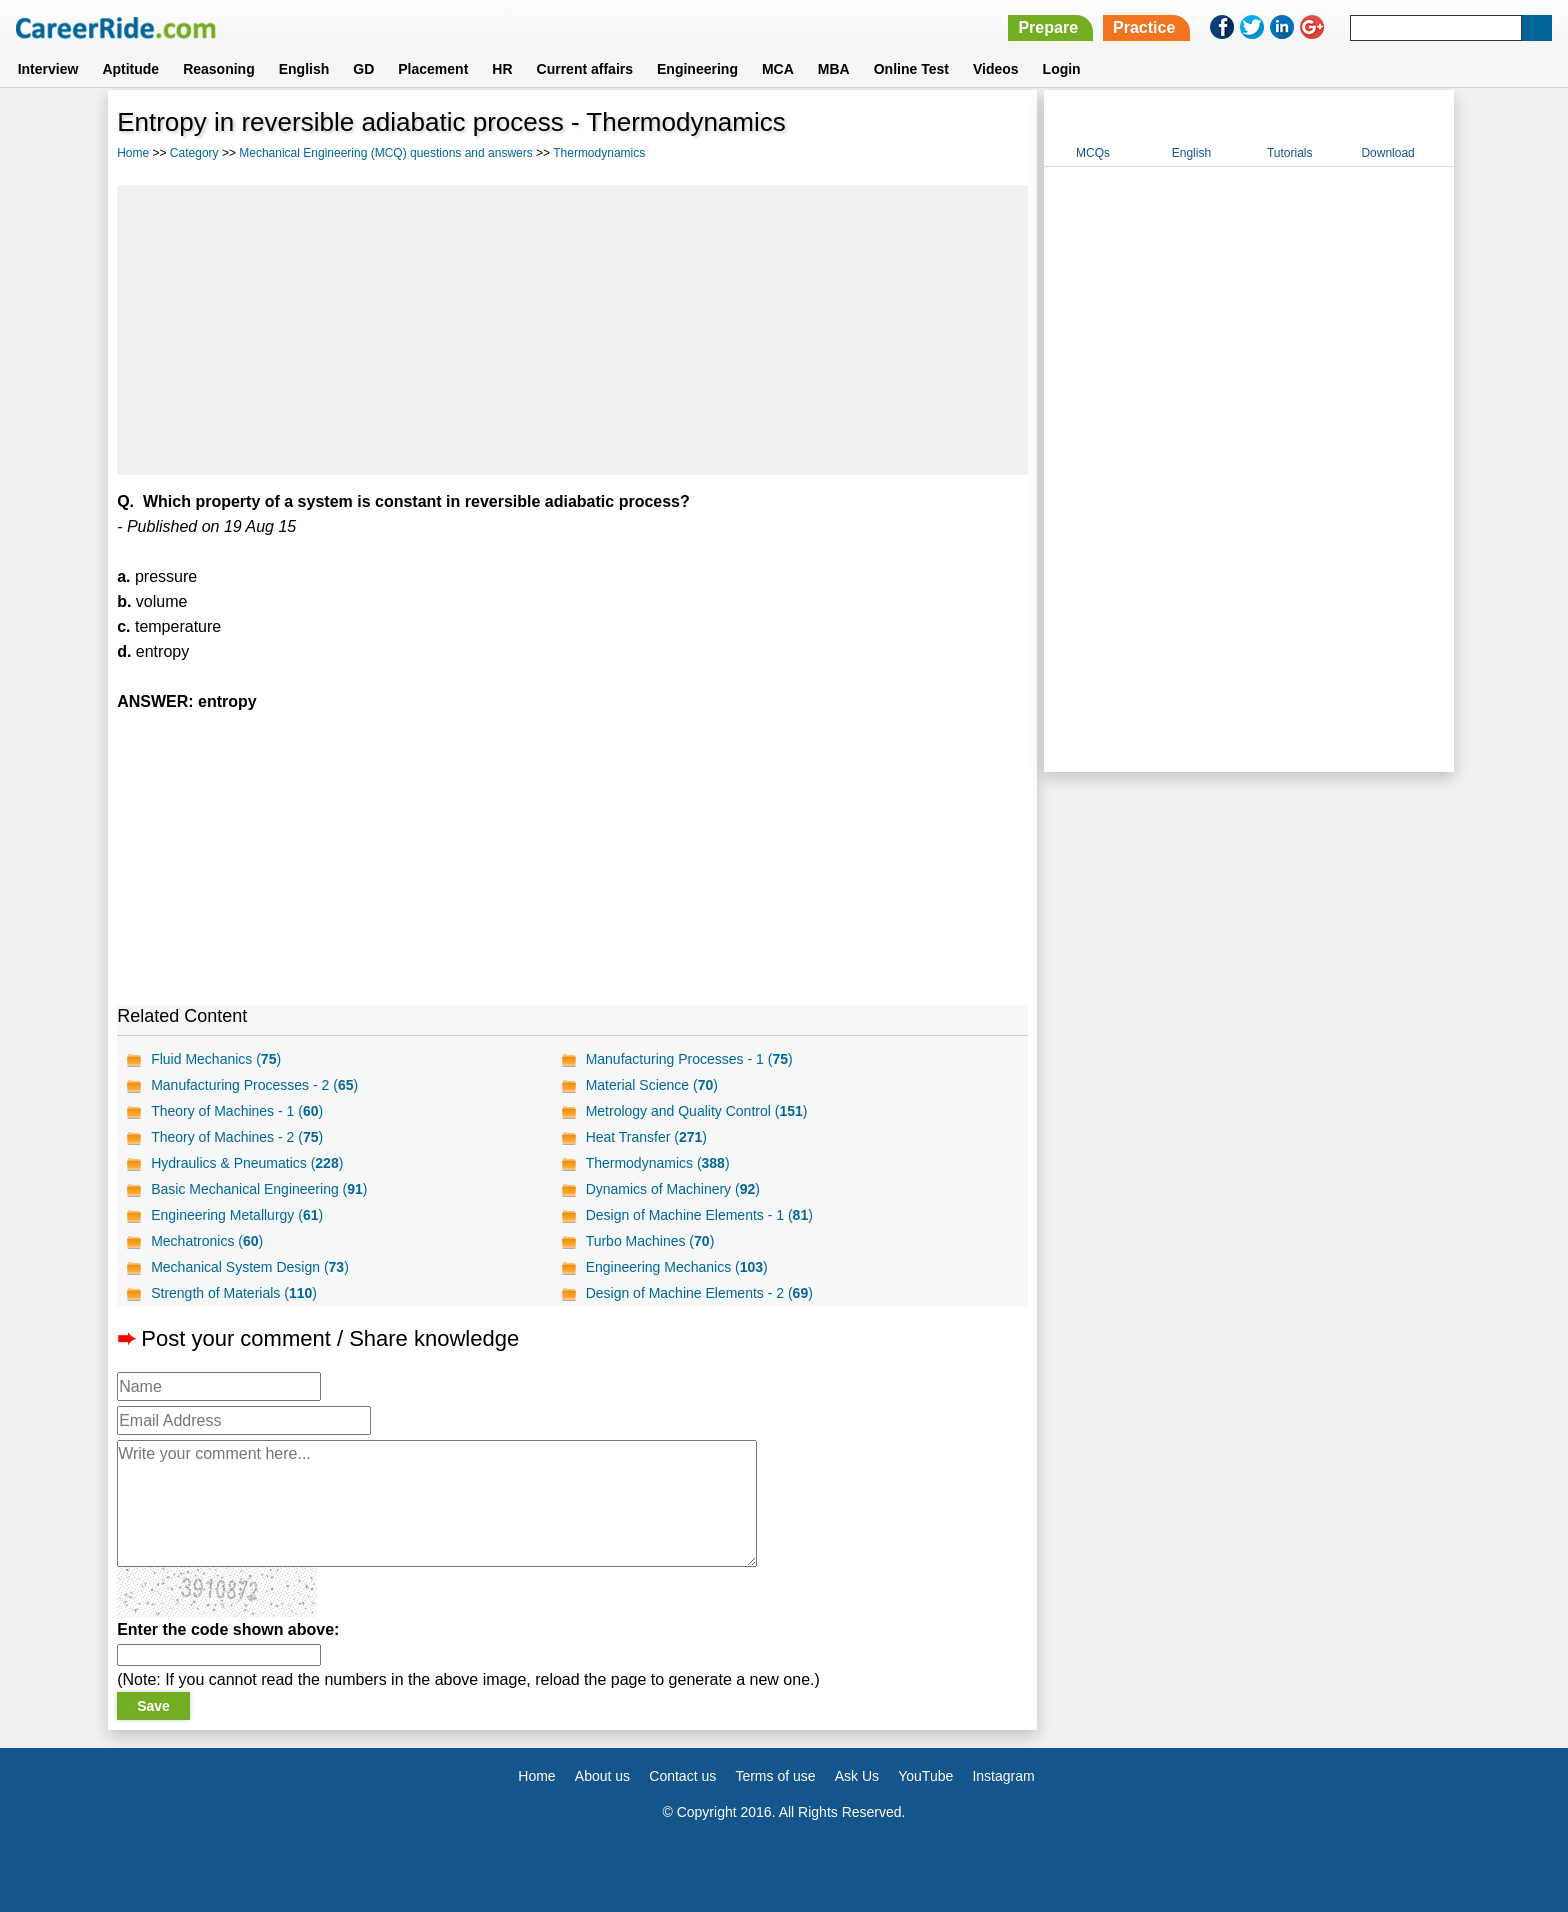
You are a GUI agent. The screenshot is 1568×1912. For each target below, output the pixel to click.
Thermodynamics (599, 153)
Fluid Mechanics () (216, 1059)
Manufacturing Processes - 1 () (689, 1059)
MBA (834, 69)
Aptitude (130, 69)
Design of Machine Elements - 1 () (699, 1215)
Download (1387, 153)
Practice (1144, 27)
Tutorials (1290, 153)
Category (194, 153)
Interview (48, 69)
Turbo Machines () (650, 1241)
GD (363, 69)
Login (1062, 69)
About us (602, 1776)
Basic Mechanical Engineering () (259, 1189)
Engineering (697, 69)
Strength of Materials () (234, 1293)
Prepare (1048, 27)
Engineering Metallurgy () (237, 1215)
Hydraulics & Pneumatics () (247, 1163)
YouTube (925, 1776)
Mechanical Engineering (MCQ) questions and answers (385, 153)
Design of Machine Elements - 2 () (699, 1293)
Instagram (1003, 1776)
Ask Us (857, 1776)
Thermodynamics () (658, 1163)
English (304, 69)
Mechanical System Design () (250, 1267)
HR (502, 69)
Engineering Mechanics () (677, 1267)
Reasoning (219, 69)
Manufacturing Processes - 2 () (254, 1085)
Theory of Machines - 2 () (237, 1137)
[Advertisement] (572, 330)
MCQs (1093, 153)
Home (133, 153)
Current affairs (585, 69)
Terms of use (775, 1776)
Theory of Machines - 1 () (237, 1111)
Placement (433, 69)
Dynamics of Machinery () (673, 1189)
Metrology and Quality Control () (697, 1111)
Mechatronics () (207, 1241)
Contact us (682, 1776)
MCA (778, 69)
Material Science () (652, 1085)
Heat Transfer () (646, 1137)
